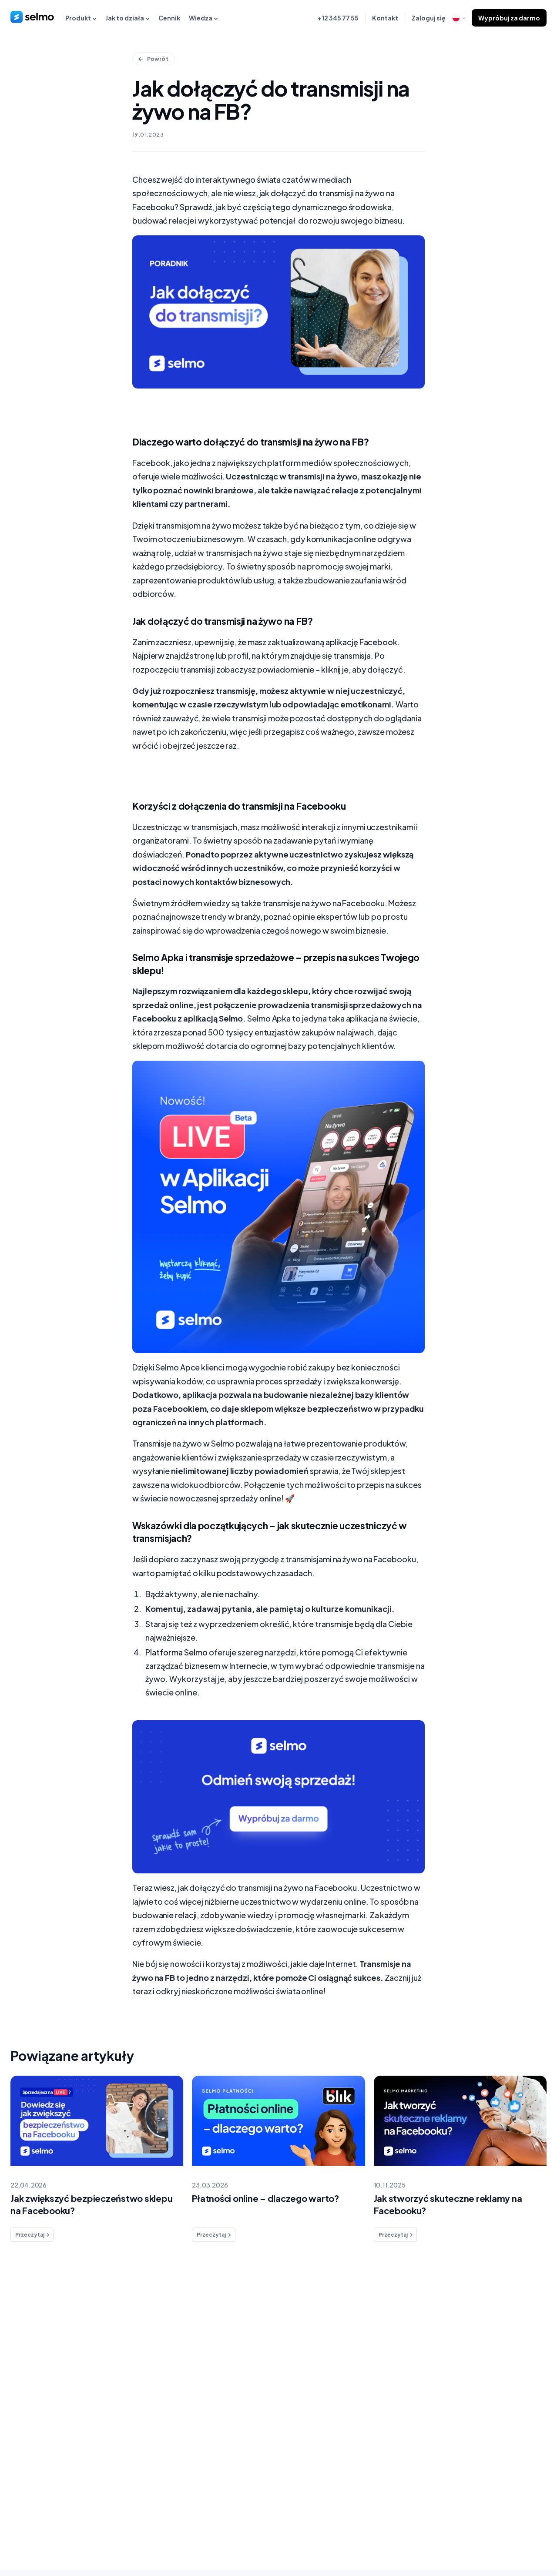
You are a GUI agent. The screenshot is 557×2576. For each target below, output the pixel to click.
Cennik (169, 18)
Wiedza (203, 18)
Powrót (153, 58)
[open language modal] (458, 18)
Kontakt (385, 18)
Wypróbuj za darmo (509, 18)
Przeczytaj (32, 2240)
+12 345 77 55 (338, 18)
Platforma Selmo (177, 1658)
